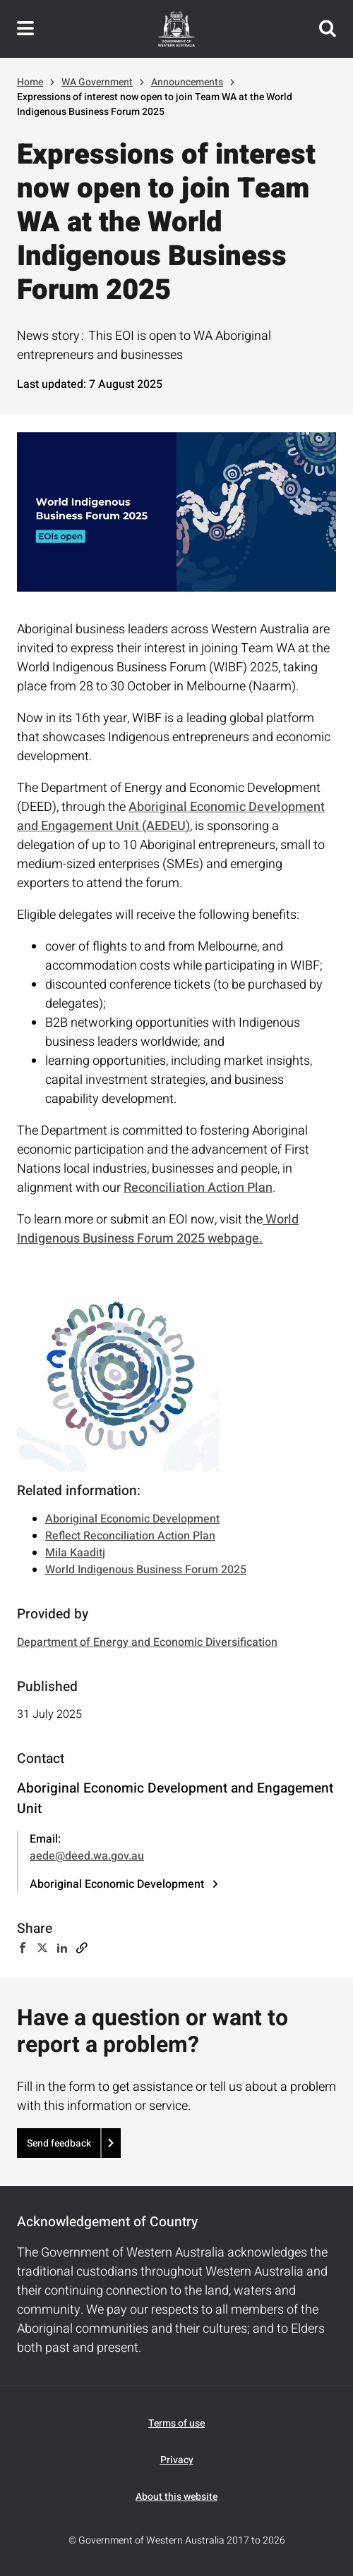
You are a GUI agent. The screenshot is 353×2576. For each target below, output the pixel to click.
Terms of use (176, 2423)
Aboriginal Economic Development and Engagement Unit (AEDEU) (171, 817)
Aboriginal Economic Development (132, 1518)
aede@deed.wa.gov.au (87, 1856)
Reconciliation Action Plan (198, 1187)
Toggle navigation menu (25, 28)
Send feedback (59, 2143)
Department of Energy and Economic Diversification (147, 1642)
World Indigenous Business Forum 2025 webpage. (158, 1229)
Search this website (327, 28)
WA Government (97, 82)
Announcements (187, 82)
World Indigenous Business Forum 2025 (145, 1569)
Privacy (176, 2460)
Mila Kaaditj (75, 1552)
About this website (176, 2496)
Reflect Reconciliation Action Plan (130, 1535)
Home (30, 82)
